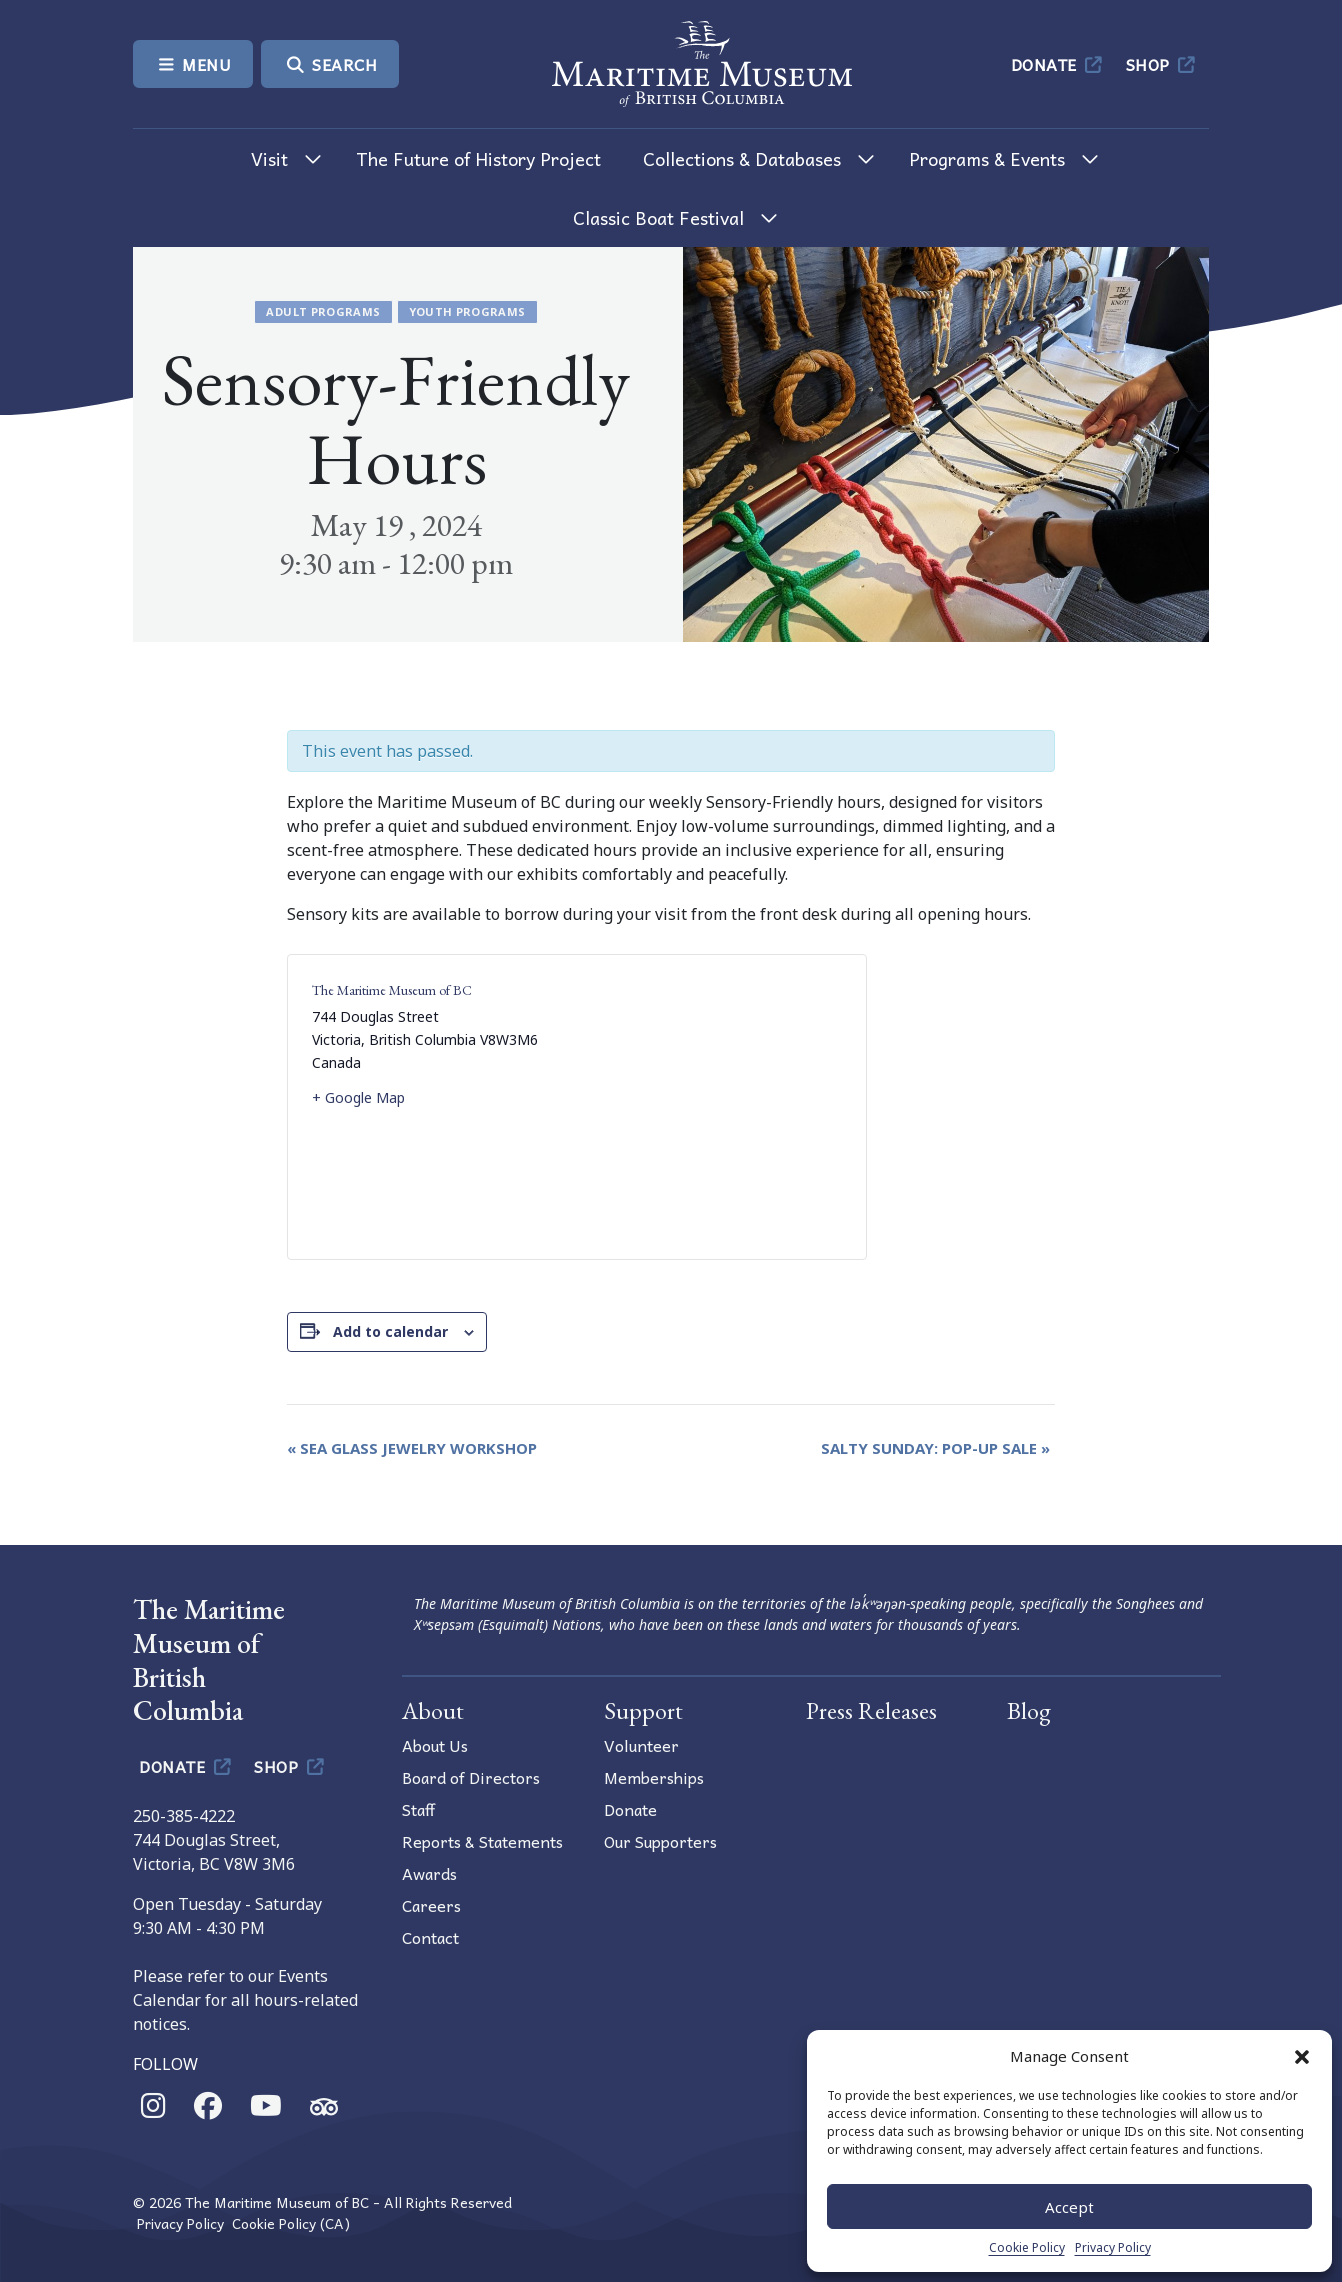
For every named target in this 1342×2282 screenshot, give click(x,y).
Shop (1162, 64)
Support (643, 1710)
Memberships (654, 1777)
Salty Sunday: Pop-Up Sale (935, 1448)
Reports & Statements (482, 1841)
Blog (1029, 1710)
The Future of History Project (478, 158)
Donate (1058, 64)
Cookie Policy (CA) (291, 2223)
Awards (429, 1873)
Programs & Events (987, 158)
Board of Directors (471, 1777)
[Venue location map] (709, 1107)
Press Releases (871, 1710)
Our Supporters (660, 1841)
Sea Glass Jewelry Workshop (412, 1448)
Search (330, 64)
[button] (1302, 2056)
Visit (269, 158)
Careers (431, 1905)
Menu (193, 64)
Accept (1069, 2207)
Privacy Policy (1113, 2247)
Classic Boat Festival (658, 217)
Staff (418, 1809)
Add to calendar (390, 1331)
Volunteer (641, 1745)
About (433, 1710)
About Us (435, 1745)
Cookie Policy (1027, 2247)
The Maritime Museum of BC (392, 990)
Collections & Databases (742, 158)
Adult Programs (323, 311)
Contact (430, 1937)
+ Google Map (358, 1097)
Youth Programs (467, 311)
